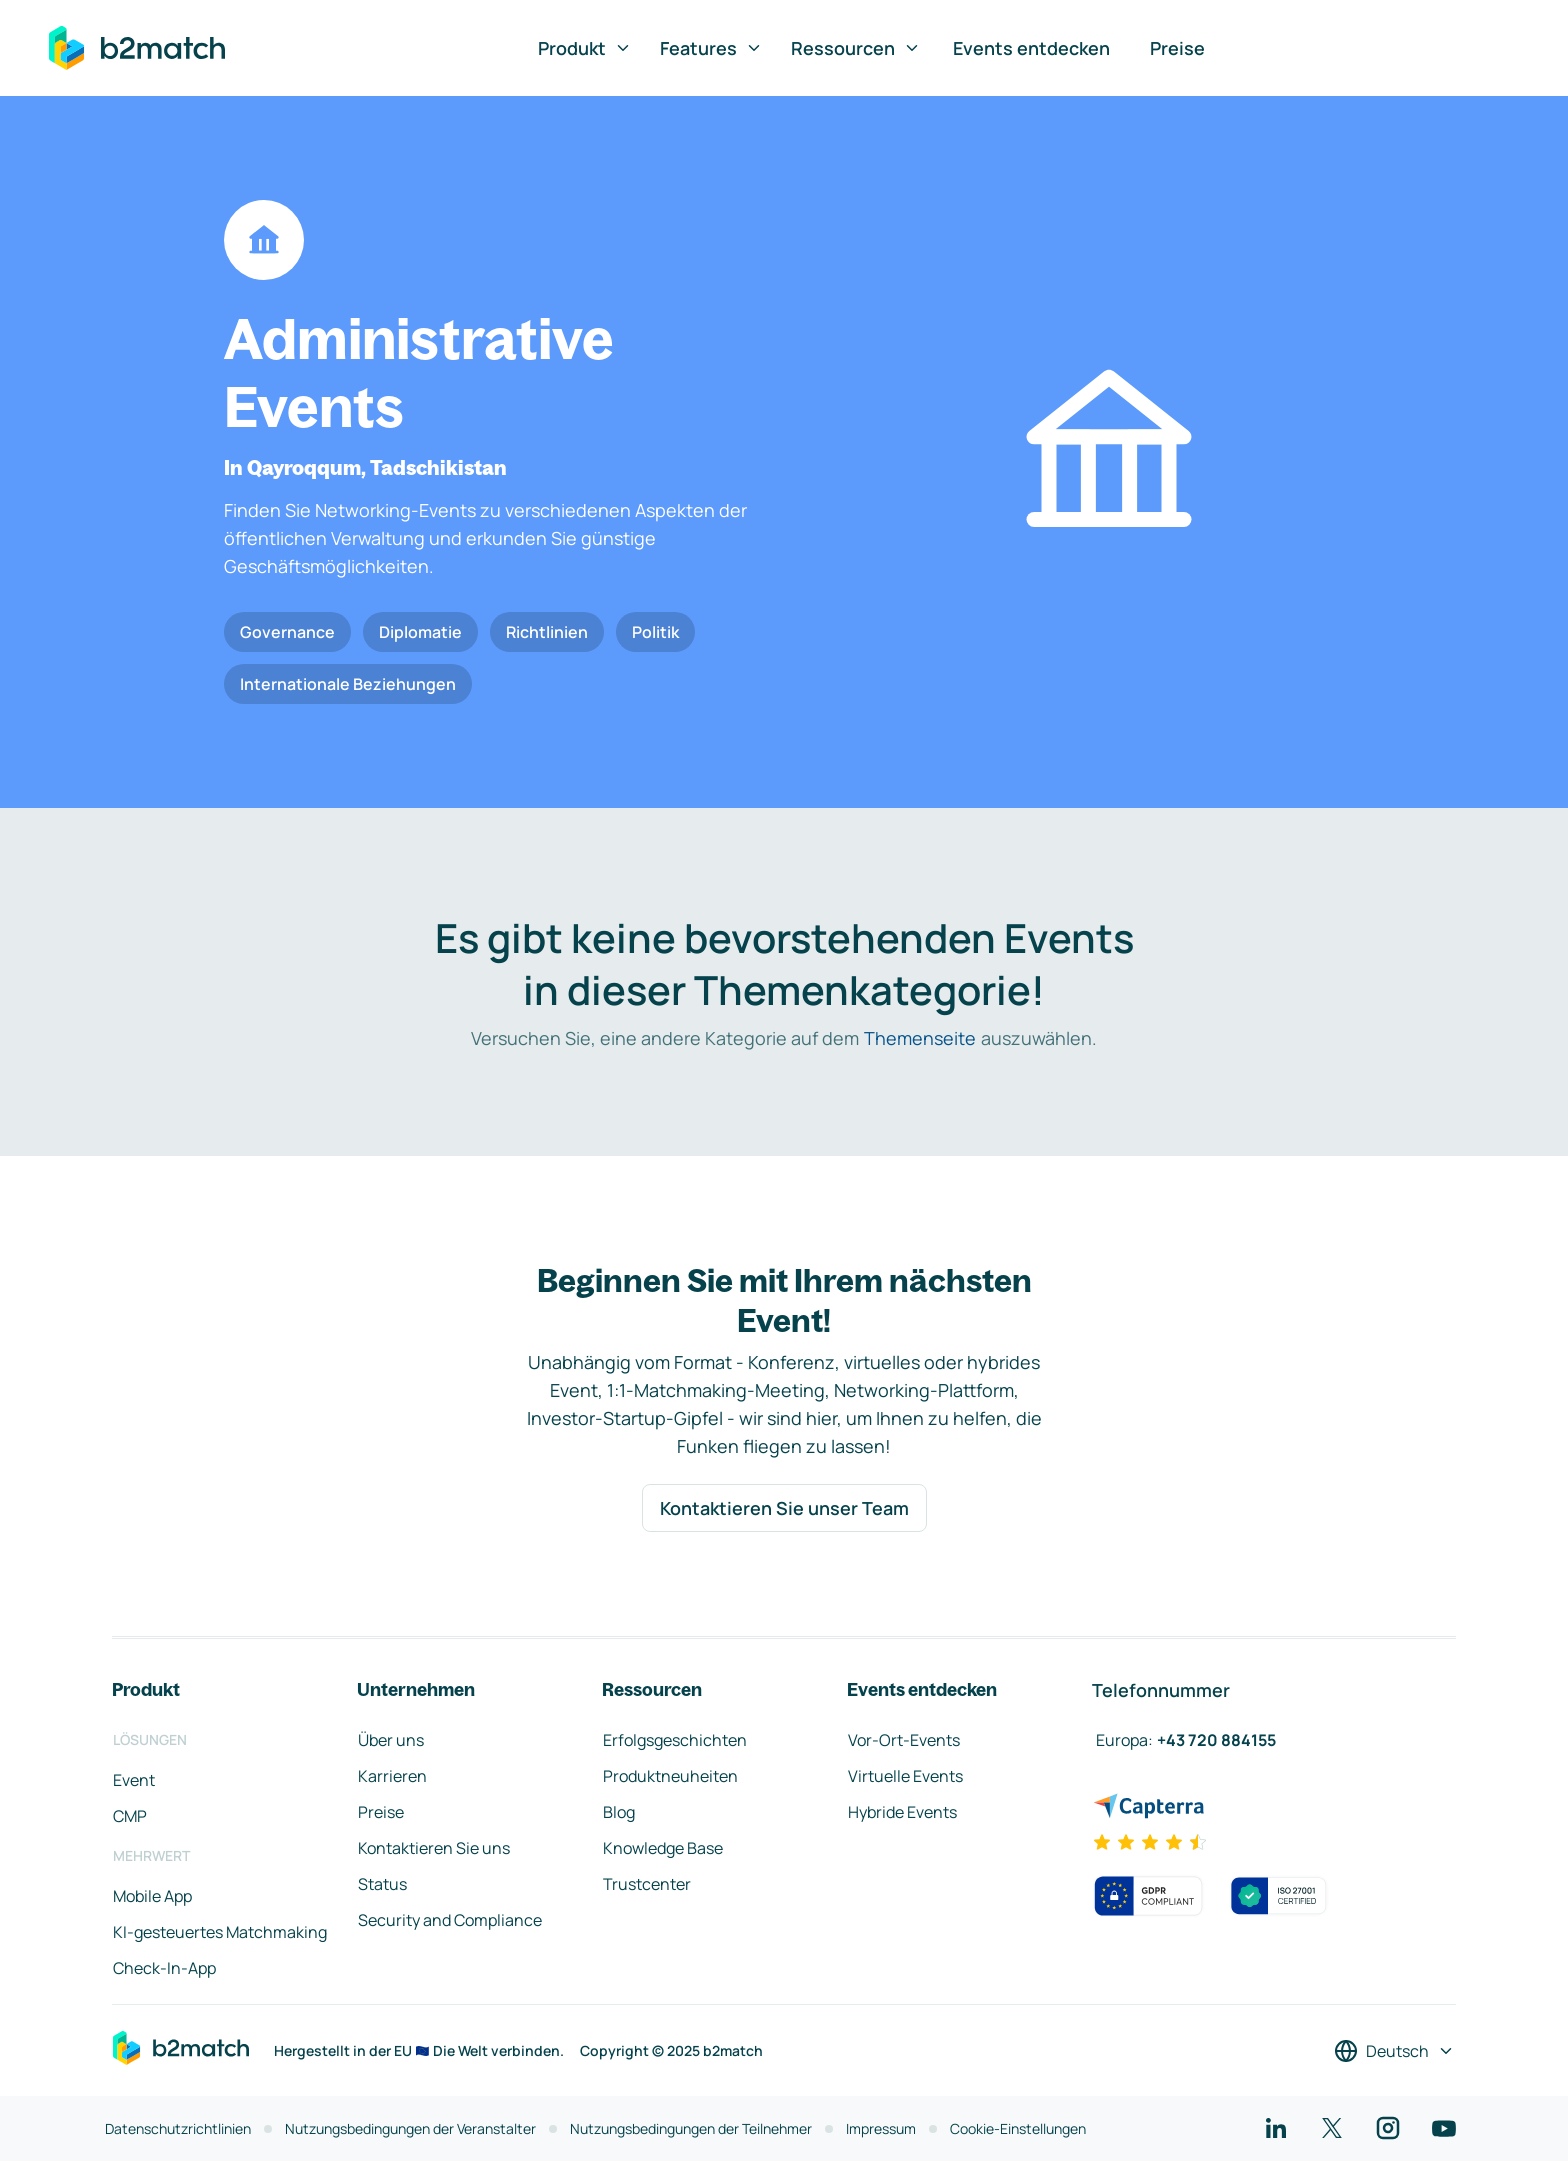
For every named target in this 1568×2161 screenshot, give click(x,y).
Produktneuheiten (670, 1776)
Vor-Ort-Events (904, 1740)
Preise (1177, 48)
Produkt (585, 48)
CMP (130, 1816)
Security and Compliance (450, 1920)
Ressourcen (856, 48)
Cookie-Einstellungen (1018, 2128)
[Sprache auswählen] (1394, 2051)
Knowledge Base (663, 1848)
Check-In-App (164, 1968)
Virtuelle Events (905, 1776)
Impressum (881, 2128)
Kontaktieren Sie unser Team (784, 1508)
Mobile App (152, 1896)
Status (382, 1884)
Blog (619, 1812)
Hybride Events (902, 1812)
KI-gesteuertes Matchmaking (220, 1932)
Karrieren (392, 1776)
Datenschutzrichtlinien (178, 2128)
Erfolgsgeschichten (675, 1740)
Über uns (391, 1740)
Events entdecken (1031, 48)
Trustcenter (647, 1884)
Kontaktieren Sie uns (434, 1848)
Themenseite (920, 1038)
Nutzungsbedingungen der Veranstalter (410, 2128)
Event (134, 1780)
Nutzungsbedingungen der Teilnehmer (691, 2128)
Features (711, 48)
